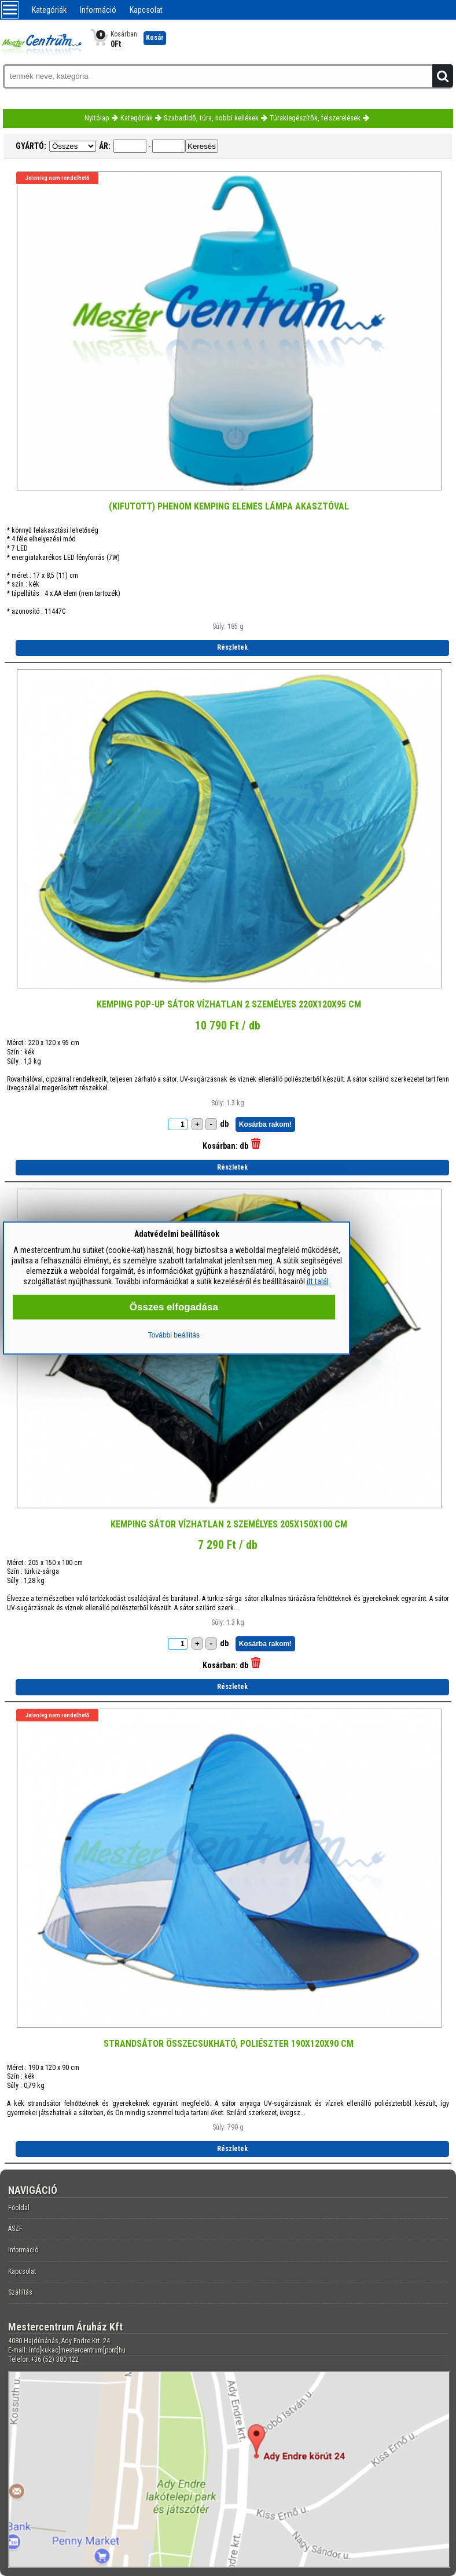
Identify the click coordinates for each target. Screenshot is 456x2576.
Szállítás (20, 2292)
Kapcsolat (146, 9)
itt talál (318, 1281)
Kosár (155, 38)
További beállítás (174, 1335)
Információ (98, 9)
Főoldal (19, 2208)
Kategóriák (49, 9)
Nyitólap (96, 117)
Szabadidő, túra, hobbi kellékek (211, 117)
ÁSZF (15, 2229)
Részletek (232, 647)
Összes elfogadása (174, 1307)
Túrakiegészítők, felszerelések (315, 117)
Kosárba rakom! (265, 1124)
